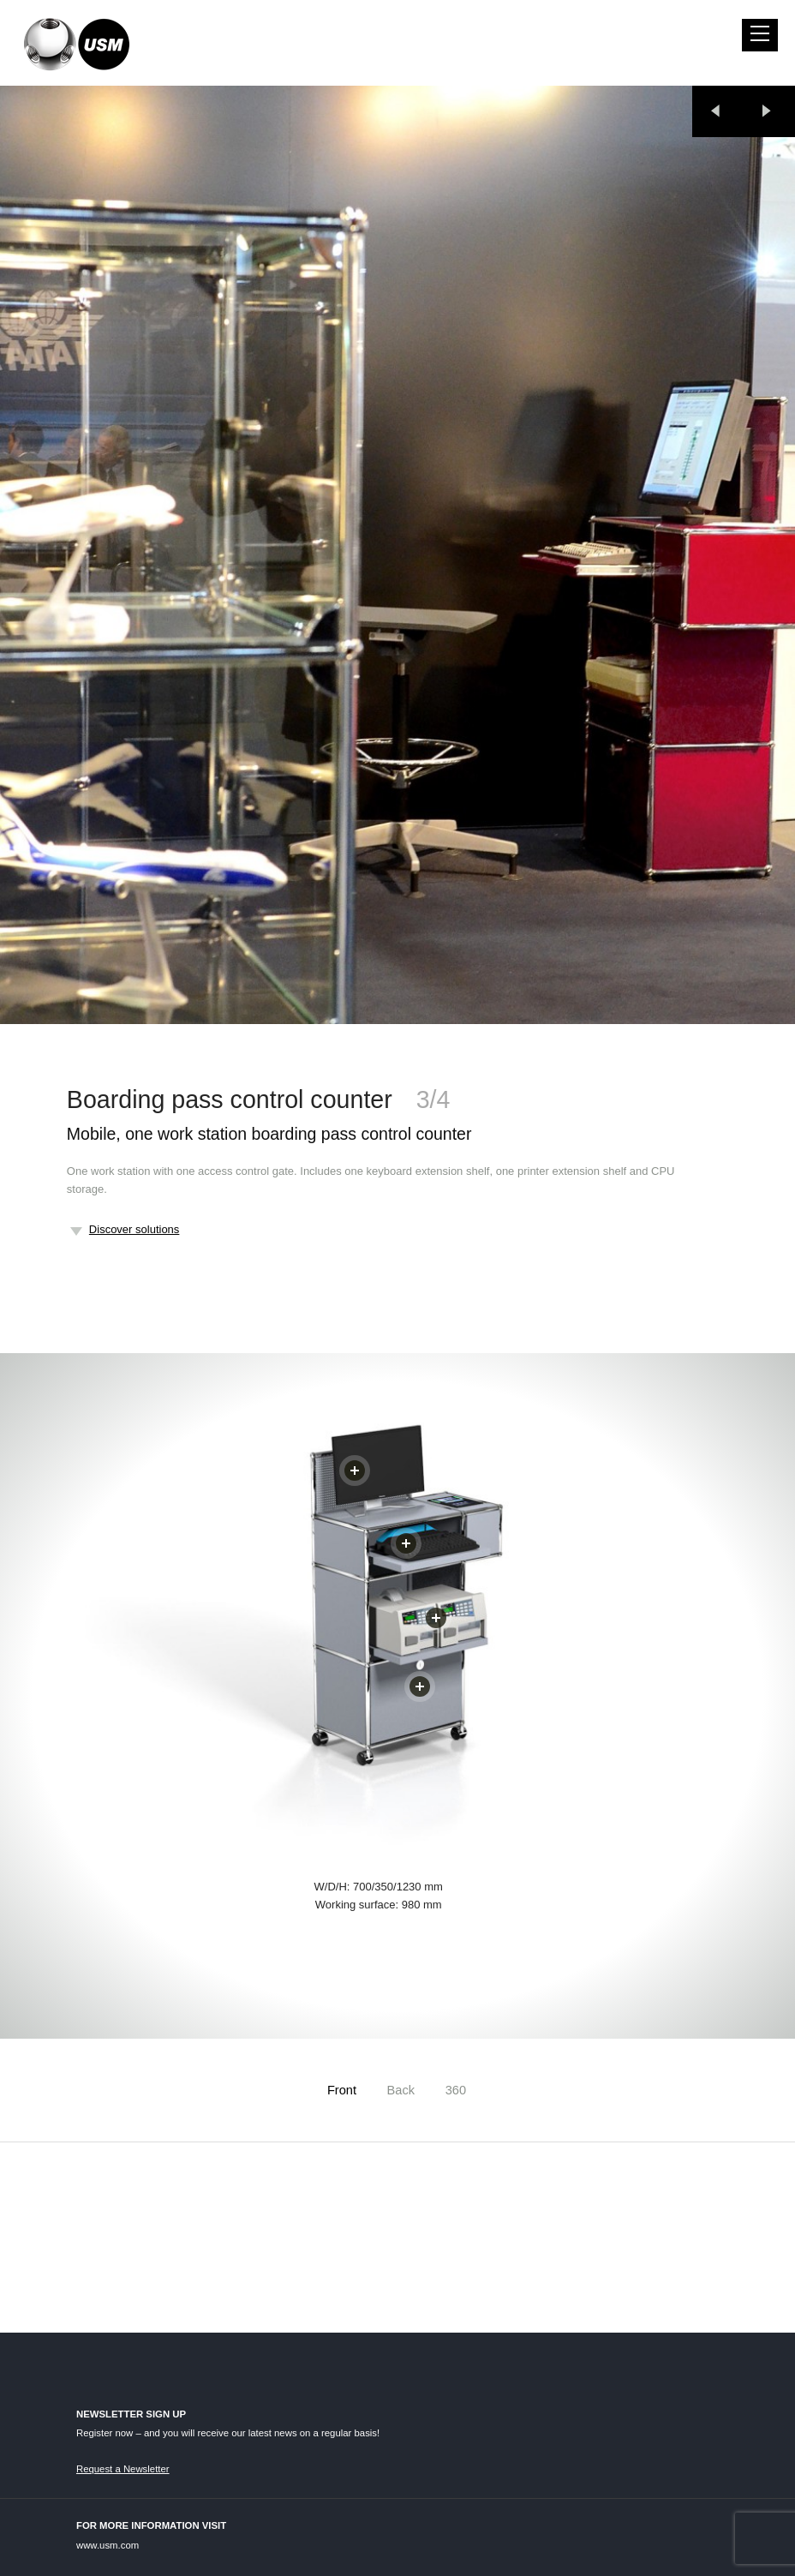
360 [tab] (455, 2090)
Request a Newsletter (123, 2469)
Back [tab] (401, 2090)
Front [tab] (341, 2090)
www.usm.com (107, 2545)
